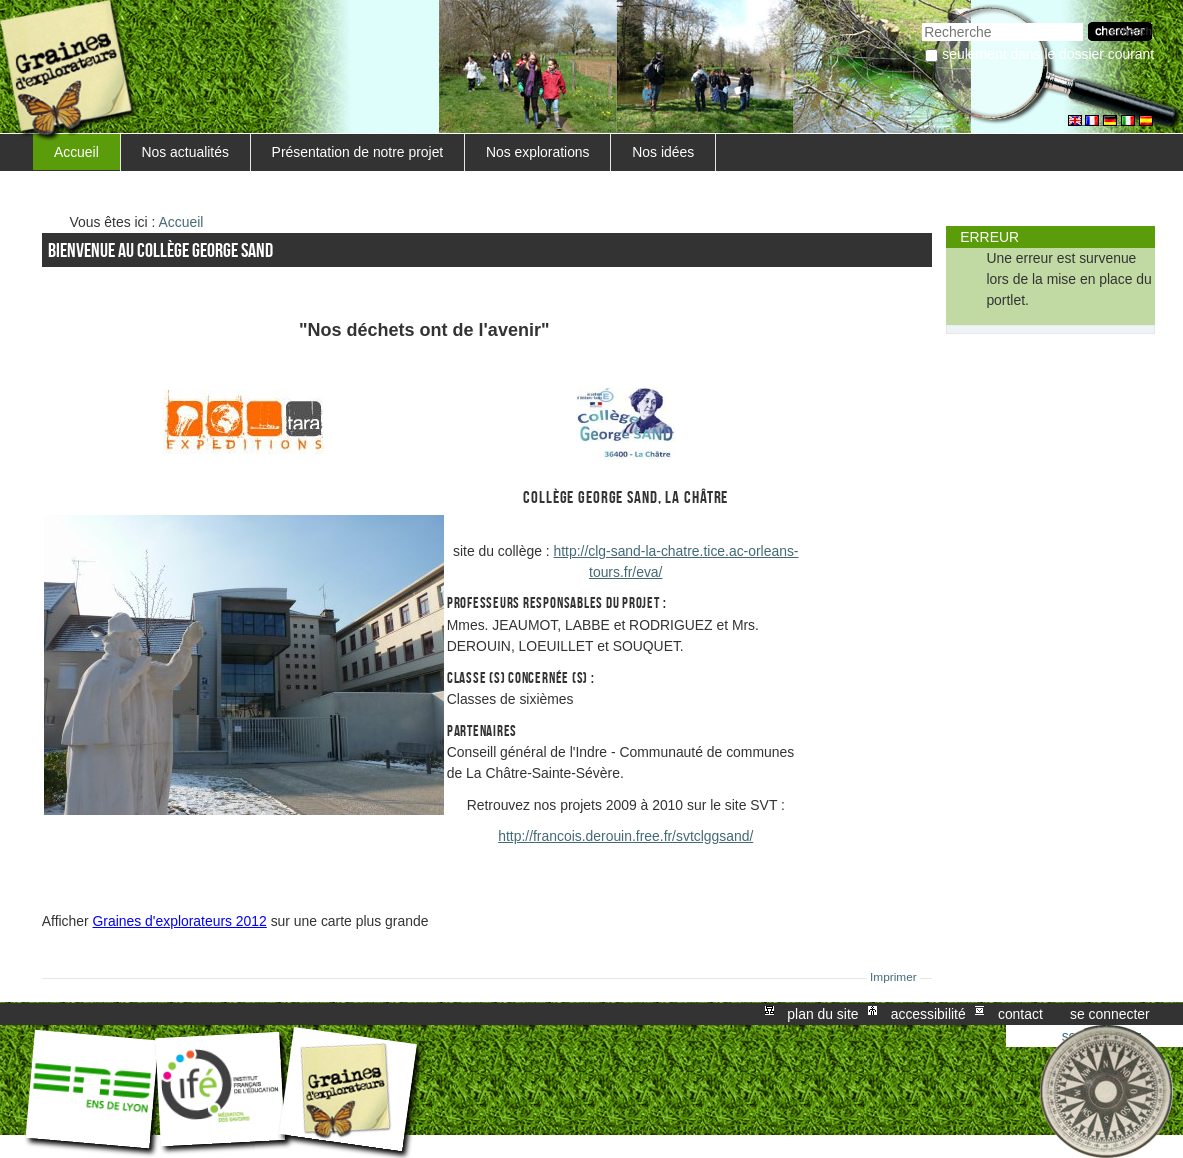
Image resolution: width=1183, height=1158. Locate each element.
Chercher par (921, 20)
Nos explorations (538, 152)
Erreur (989, 237)
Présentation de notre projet (358, 152)
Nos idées (663, 152)
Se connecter (1110, 1014)
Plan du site (822, 1014)
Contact (1020, 1014)
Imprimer (893, 977)
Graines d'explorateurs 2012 (180, 921)
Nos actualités (185, 152)
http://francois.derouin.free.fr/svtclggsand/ (625, 836)
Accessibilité (928, 1014)
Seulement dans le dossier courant (1048, 54)
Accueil (76, 152)
